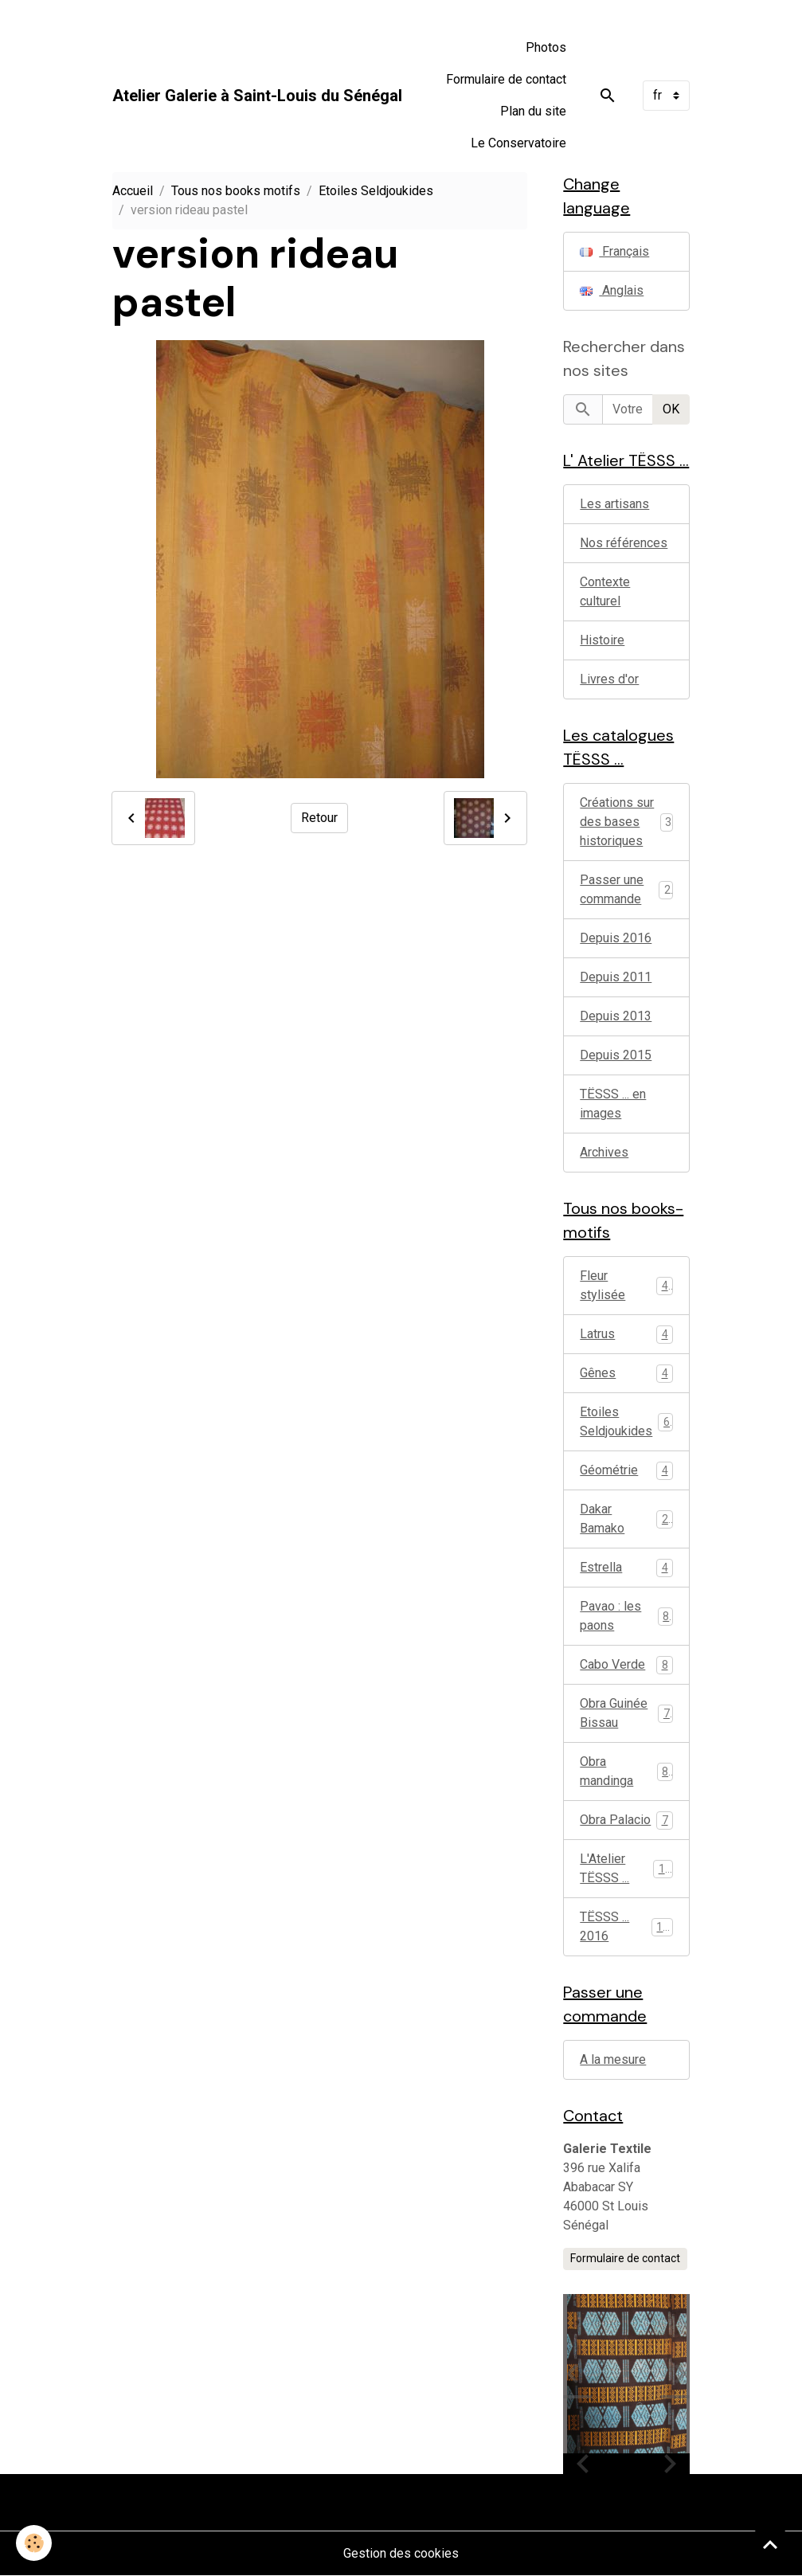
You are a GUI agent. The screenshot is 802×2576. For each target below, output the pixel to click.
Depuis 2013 (615, 1016)
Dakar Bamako (626, 1518)
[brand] (257, 96)
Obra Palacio (626, 1820)
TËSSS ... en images (613, 1103)
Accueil (132, 190)
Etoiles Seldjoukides (376, 190)
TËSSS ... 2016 (626, 1926)
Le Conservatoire (518, 143)
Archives (604, 1152)
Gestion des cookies (401, 2553)
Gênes (626, 1373)
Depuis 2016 (615, 937)
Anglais (612, 290)
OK (671, 409)
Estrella (626, 1568)
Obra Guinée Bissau (626, 1713)
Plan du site (533, 111)
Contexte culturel (605, 591)
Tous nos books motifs (235, 190)
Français (614, 251)
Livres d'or (609, 679)
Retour (319, 817)
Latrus (626, 1334)
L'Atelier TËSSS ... (626, 1868)
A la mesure (613, 2059)
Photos (546, 47)
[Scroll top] (770, 2544)
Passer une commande (612, 889)
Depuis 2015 (615, 1055)
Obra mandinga (626, 1771)
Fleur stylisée (626, 1285)
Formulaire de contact (506, 79)
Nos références (623, 542)
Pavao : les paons (626, 1616)
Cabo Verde (626, 1665)
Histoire (602, 640)
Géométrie (626, 1471)
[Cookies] (34, 2543)
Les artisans (614, 503)
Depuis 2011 (615, 977)
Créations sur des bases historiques (617, 821)
